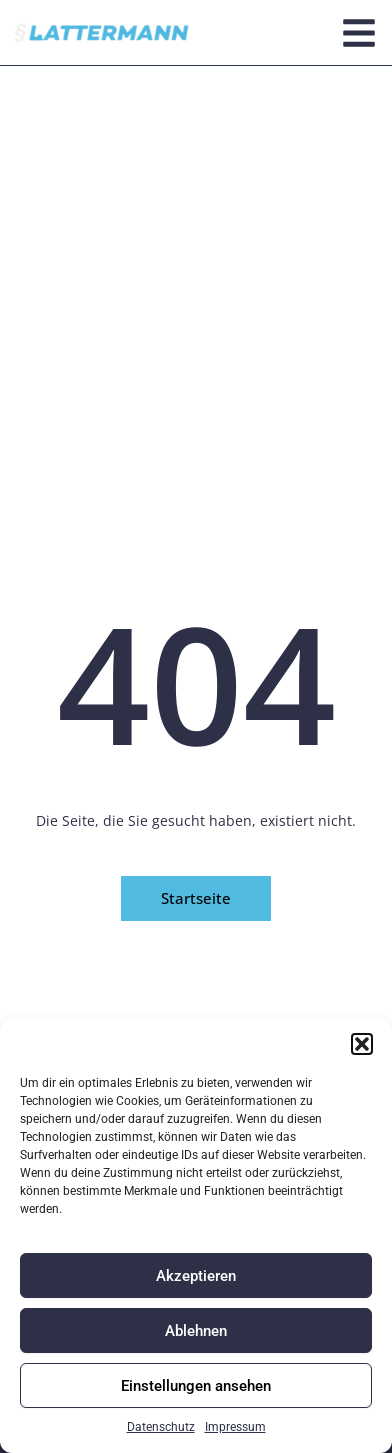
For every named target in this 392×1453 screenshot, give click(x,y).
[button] (362, 1044)
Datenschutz (161, 1427)
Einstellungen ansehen (196, 1386)
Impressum (235, 1427)
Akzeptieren (196, 1276)
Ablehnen (196, 1331)
